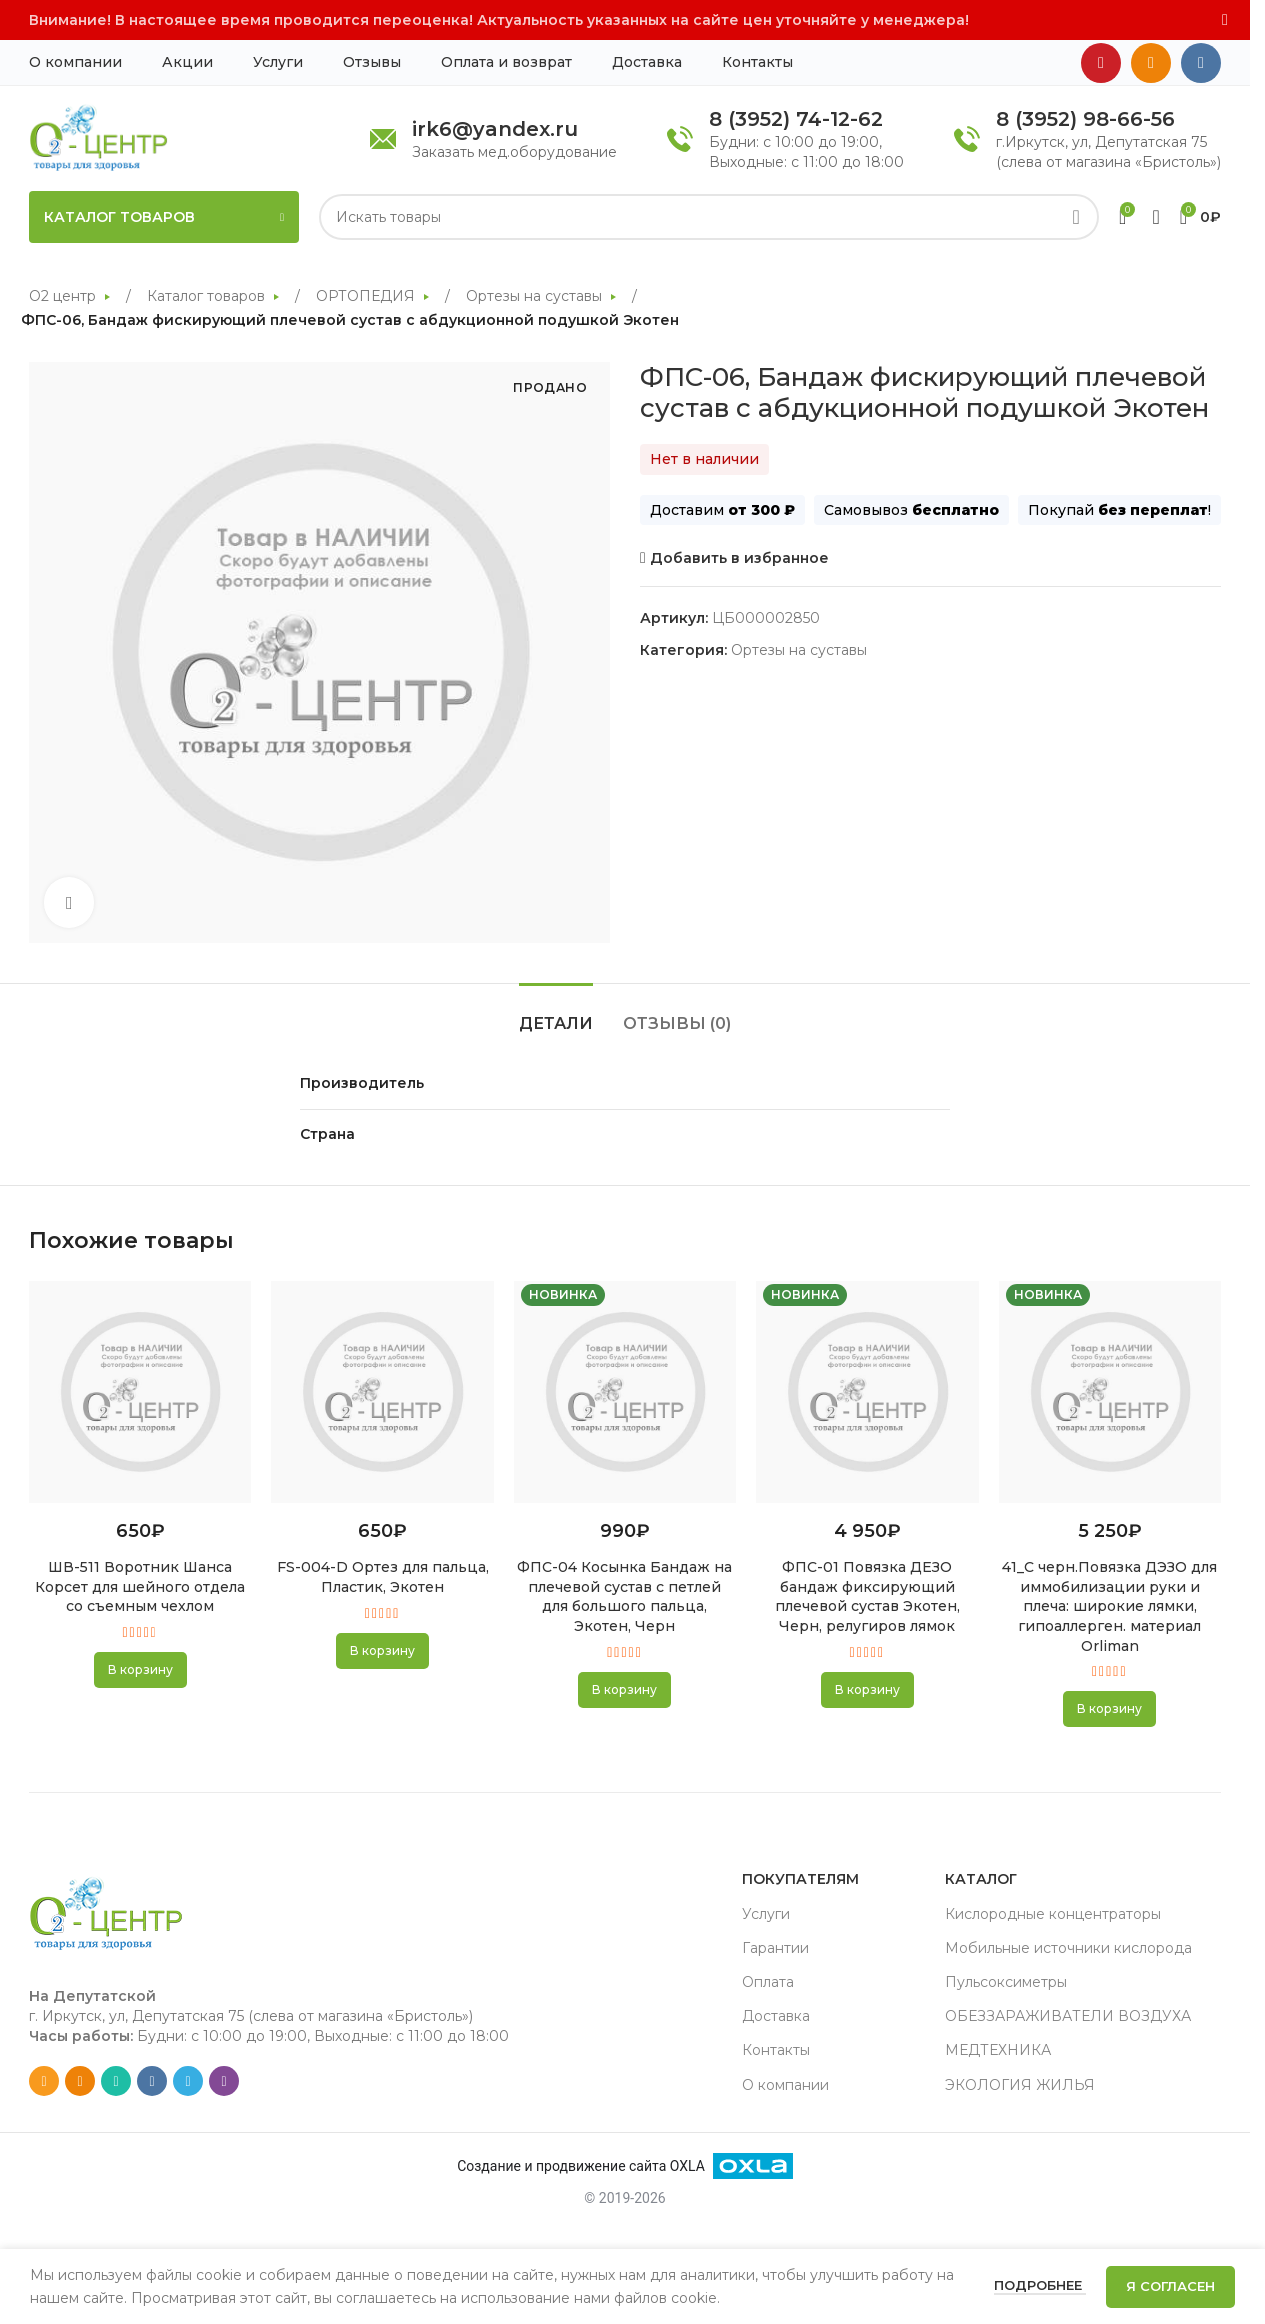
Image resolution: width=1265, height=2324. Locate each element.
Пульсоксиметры (1006, 1982)
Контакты (776, 2050)
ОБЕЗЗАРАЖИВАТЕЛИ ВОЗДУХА (1068, 2016)
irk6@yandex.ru (495, 129)
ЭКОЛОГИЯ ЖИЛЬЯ (1020, 2085)
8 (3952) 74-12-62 (796, 119)
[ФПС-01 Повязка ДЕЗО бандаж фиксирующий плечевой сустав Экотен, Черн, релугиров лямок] (867, 1392)
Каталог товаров (208, 296)
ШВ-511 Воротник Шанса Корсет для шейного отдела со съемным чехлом (140, 1586)
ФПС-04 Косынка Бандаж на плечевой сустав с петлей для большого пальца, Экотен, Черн (624, 1596)
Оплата (768, 1982)
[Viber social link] (224, 2081)
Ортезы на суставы (536, 296)
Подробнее (1040, 2285)
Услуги (766, 1914)
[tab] (556, 1013)
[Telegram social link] (188, 2081)
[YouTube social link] (1101, 63)
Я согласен (1170, 2286)
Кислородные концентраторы (1053, 1914)
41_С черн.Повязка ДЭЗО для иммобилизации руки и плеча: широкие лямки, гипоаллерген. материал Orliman (1109, 1606)
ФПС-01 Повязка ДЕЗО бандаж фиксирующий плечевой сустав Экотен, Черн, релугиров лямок (867, 1596)
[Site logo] (98, 137)
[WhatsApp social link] (116, 2081)
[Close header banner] (1225, 20)
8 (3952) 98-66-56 (1085, 119)
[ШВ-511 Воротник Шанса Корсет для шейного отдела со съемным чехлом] (140, 1392)
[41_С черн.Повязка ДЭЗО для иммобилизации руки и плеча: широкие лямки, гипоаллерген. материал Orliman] (1110, 1392)
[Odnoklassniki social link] (1151, 63)
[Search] (709, 217)
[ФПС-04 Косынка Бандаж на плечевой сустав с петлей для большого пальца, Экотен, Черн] (625, 1392)
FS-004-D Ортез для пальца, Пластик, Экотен (383, 1577)
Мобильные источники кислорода (1068, 1948)
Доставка (776, 2016)
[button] (140, 1670)
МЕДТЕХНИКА (998, 2050)
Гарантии (775, 1948)
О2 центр (64, 296)
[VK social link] (1201, 63)
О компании (785, 2085)
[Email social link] (44, 2081)
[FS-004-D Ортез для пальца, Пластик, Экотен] (382, 1392)
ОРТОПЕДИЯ (367, 296)
